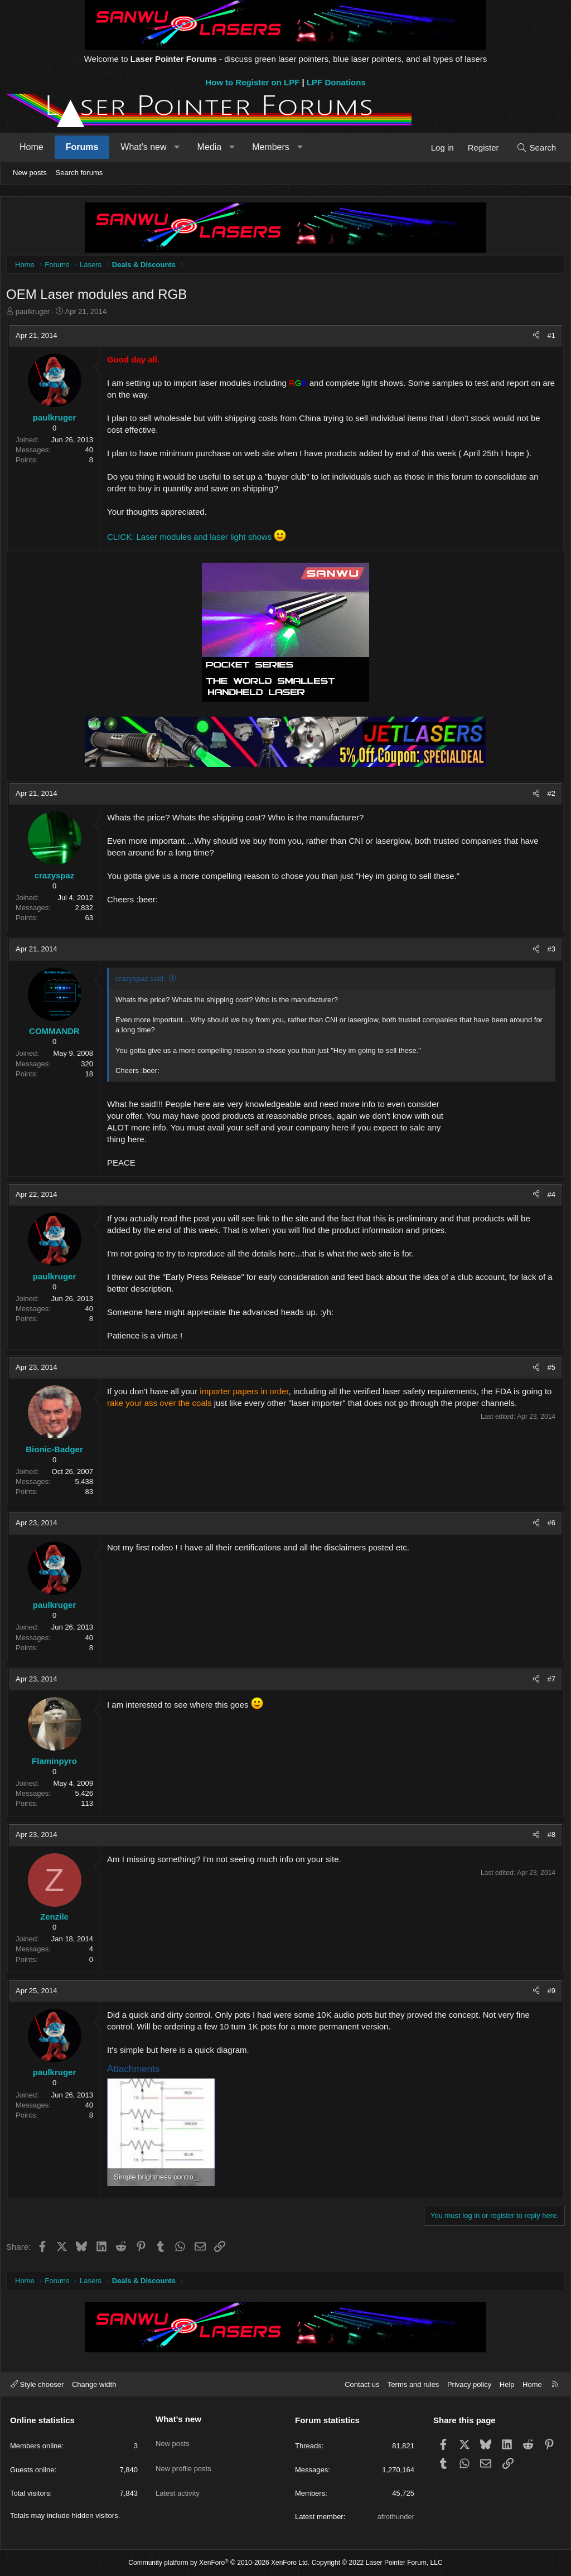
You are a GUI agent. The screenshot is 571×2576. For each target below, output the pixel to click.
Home (31, 147)
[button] (177, 147)
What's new (143, 147)
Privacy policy (469, 2384)
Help (507, 2384)
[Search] (536, 147)
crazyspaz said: (143, 981)
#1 (549, 338)
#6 (549, 1525)
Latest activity (178, 2478)
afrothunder (396, 2516)
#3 (549, 952)
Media (209, 147)
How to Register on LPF (252, 82)
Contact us (362, 2384)
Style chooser (37, 2384)
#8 (549, 1837)
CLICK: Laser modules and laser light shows (192, 539)
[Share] (533, 338)
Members (270, 147)
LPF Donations (336, 82)
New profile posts (183, 2458)
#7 (549, 1682)
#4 (549, 1197)
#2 (549, 796)
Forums (82, 147)
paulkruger (35, 314)
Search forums (79, 172)
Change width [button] (94, 2384)
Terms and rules (413, 2384)
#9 (549, 1993)
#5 (549, 1370)
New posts (30, 172)
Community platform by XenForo (218, 2563)
